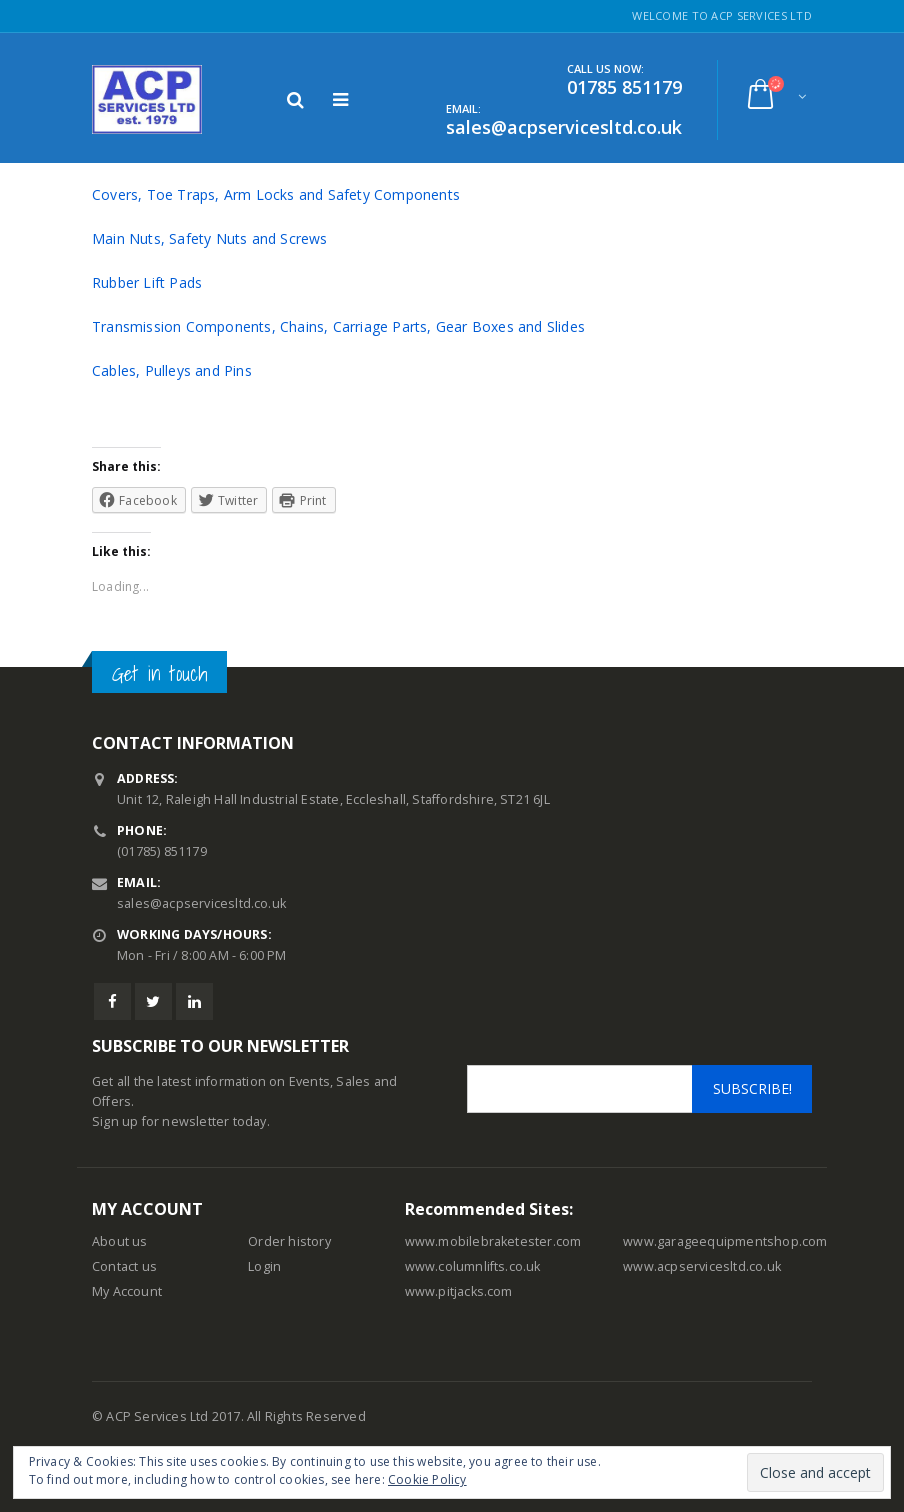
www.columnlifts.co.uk (473, 1266)
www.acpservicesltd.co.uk (702, 1266)
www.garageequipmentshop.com (725, 1241)
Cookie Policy (427, 1479)
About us (120, 1241)
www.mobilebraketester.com (493, 1241)
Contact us (124, 1266)
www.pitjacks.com (459, 1291)
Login (264, 1266)
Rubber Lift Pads (147, 282)
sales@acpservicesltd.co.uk (201, 903)
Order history (289, 1241)
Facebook (112, 1001)
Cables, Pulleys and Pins (172, 370)
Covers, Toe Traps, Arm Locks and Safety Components (276, 194)
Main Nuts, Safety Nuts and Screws (210, 238)
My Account (127, 1291)
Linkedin (194, 1001)
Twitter (153, 1001)
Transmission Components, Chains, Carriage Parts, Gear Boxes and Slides (338, 326)
